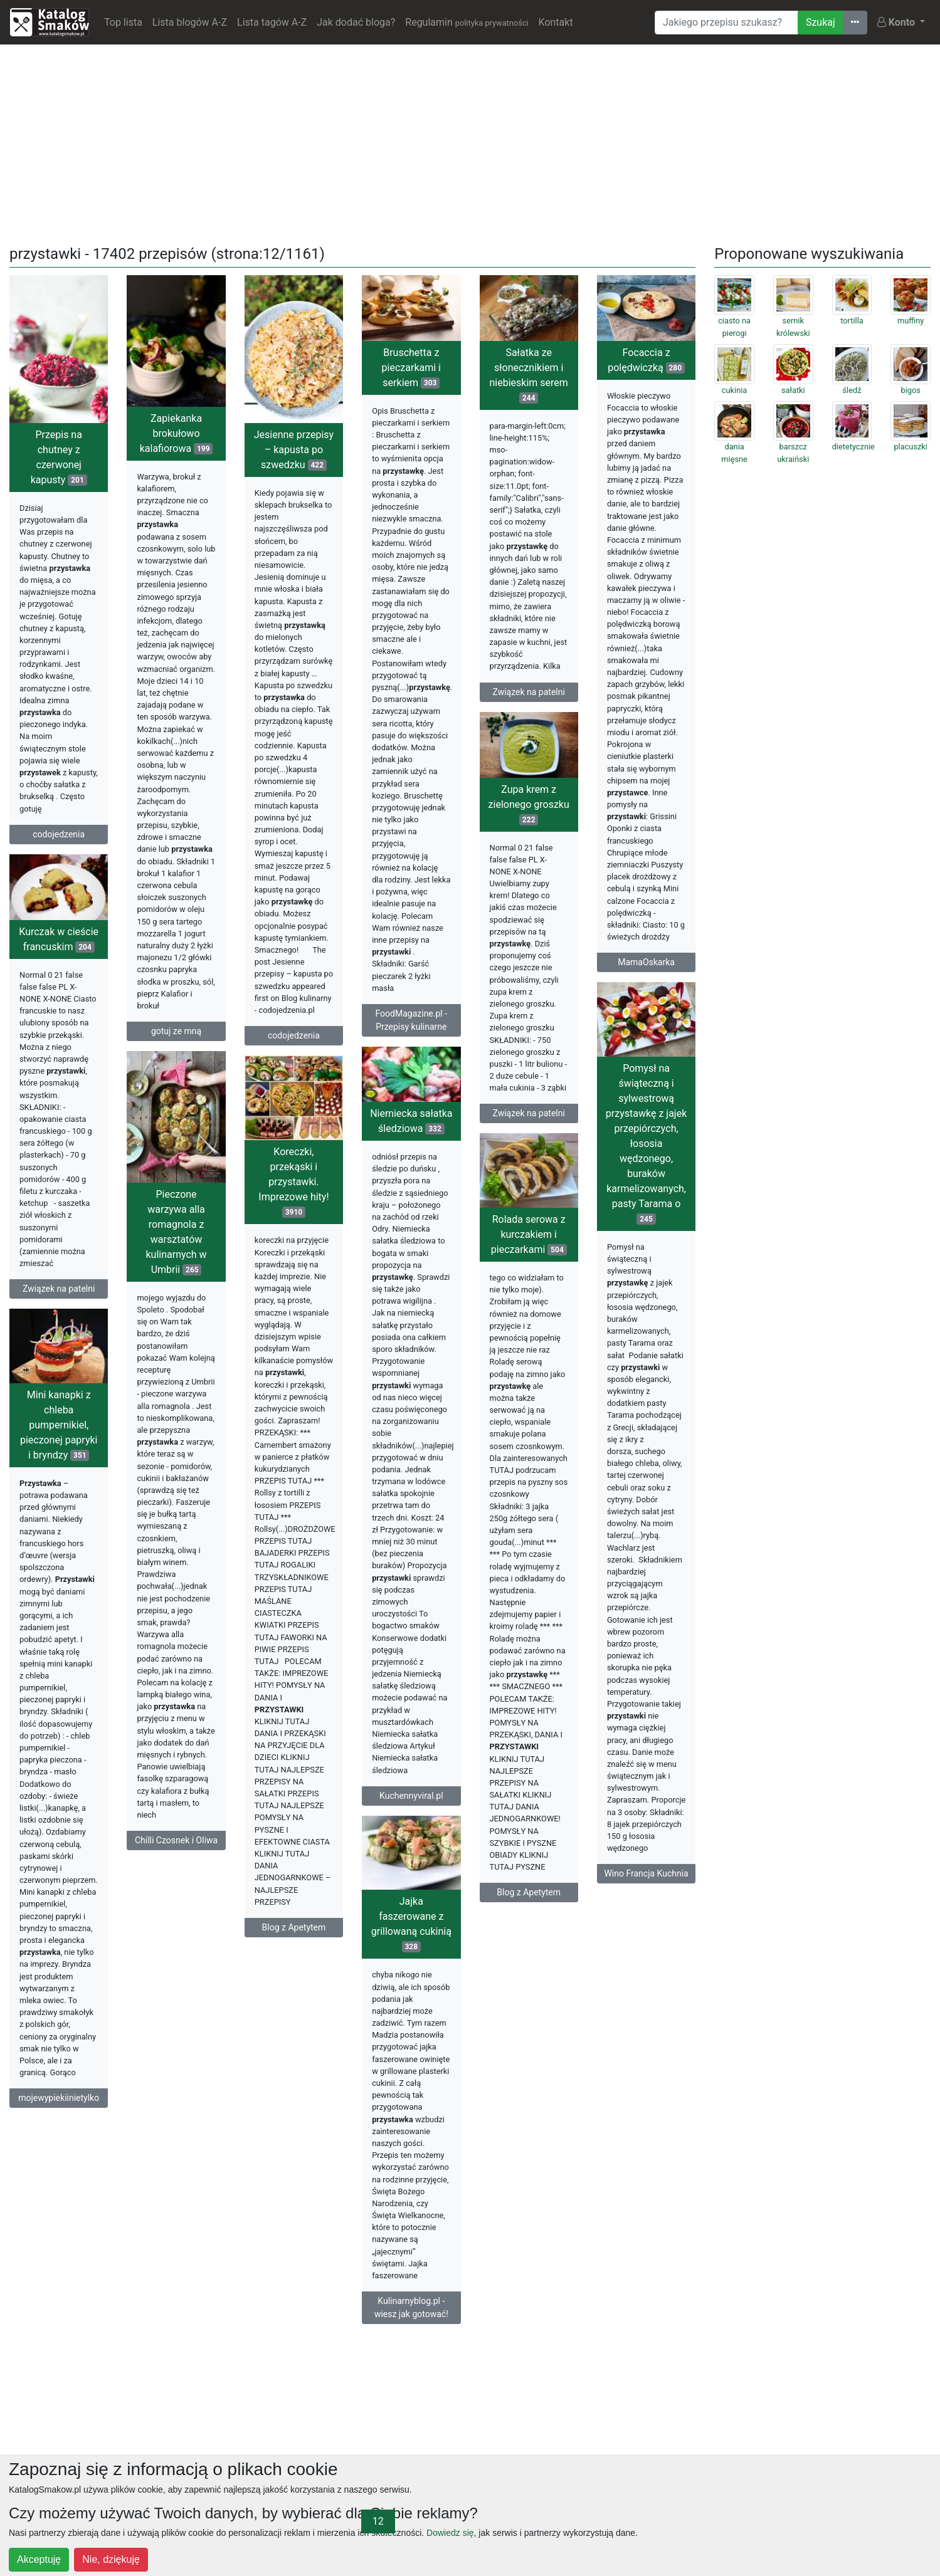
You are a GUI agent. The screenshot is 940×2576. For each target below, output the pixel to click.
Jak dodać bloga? (356, 22)
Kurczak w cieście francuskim (58, 939)
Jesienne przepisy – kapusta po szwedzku (294, 450)
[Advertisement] (470, 142)
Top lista (123, 22)
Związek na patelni (528, 692)
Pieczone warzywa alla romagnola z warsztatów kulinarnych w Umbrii (175, 1231)
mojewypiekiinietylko (58, 2098)
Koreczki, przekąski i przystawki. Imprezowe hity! (293, 1182)
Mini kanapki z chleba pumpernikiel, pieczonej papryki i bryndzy (59, 1425)
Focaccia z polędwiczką (646, 360)
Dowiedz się (449, 2533)
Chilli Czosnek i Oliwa (176, 1840)
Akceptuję (39, 2559)
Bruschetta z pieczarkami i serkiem (411, 368)
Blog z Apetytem (294, 1927)
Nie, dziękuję (111, 2559)
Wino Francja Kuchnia (646, 1873)
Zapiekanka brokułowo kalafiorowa (176, 433)
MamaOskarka (646, 962)
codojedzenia (59, 834)
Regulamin (466, 22)
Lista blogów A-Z (189, 22)
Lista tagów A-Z (272, 22)
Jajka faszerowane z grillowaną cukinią (411, 1923)
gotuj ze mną (176, 1031)
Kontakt (556, 22)
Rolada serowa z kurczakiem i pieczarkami (529, 1234)
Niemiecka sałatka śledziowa (411, 1120)
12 (378, 2521)
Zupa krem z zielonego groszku (528, 804)
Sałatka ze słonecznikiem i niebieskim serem (529, 375)
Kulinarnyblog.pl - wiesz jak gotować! (411, 2307)
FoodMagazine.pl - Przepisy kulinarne (412, 1020)
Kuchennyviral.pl (411, 1796)
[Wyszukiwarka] (726, 22)
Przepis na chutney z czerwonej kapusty (59, 457)
